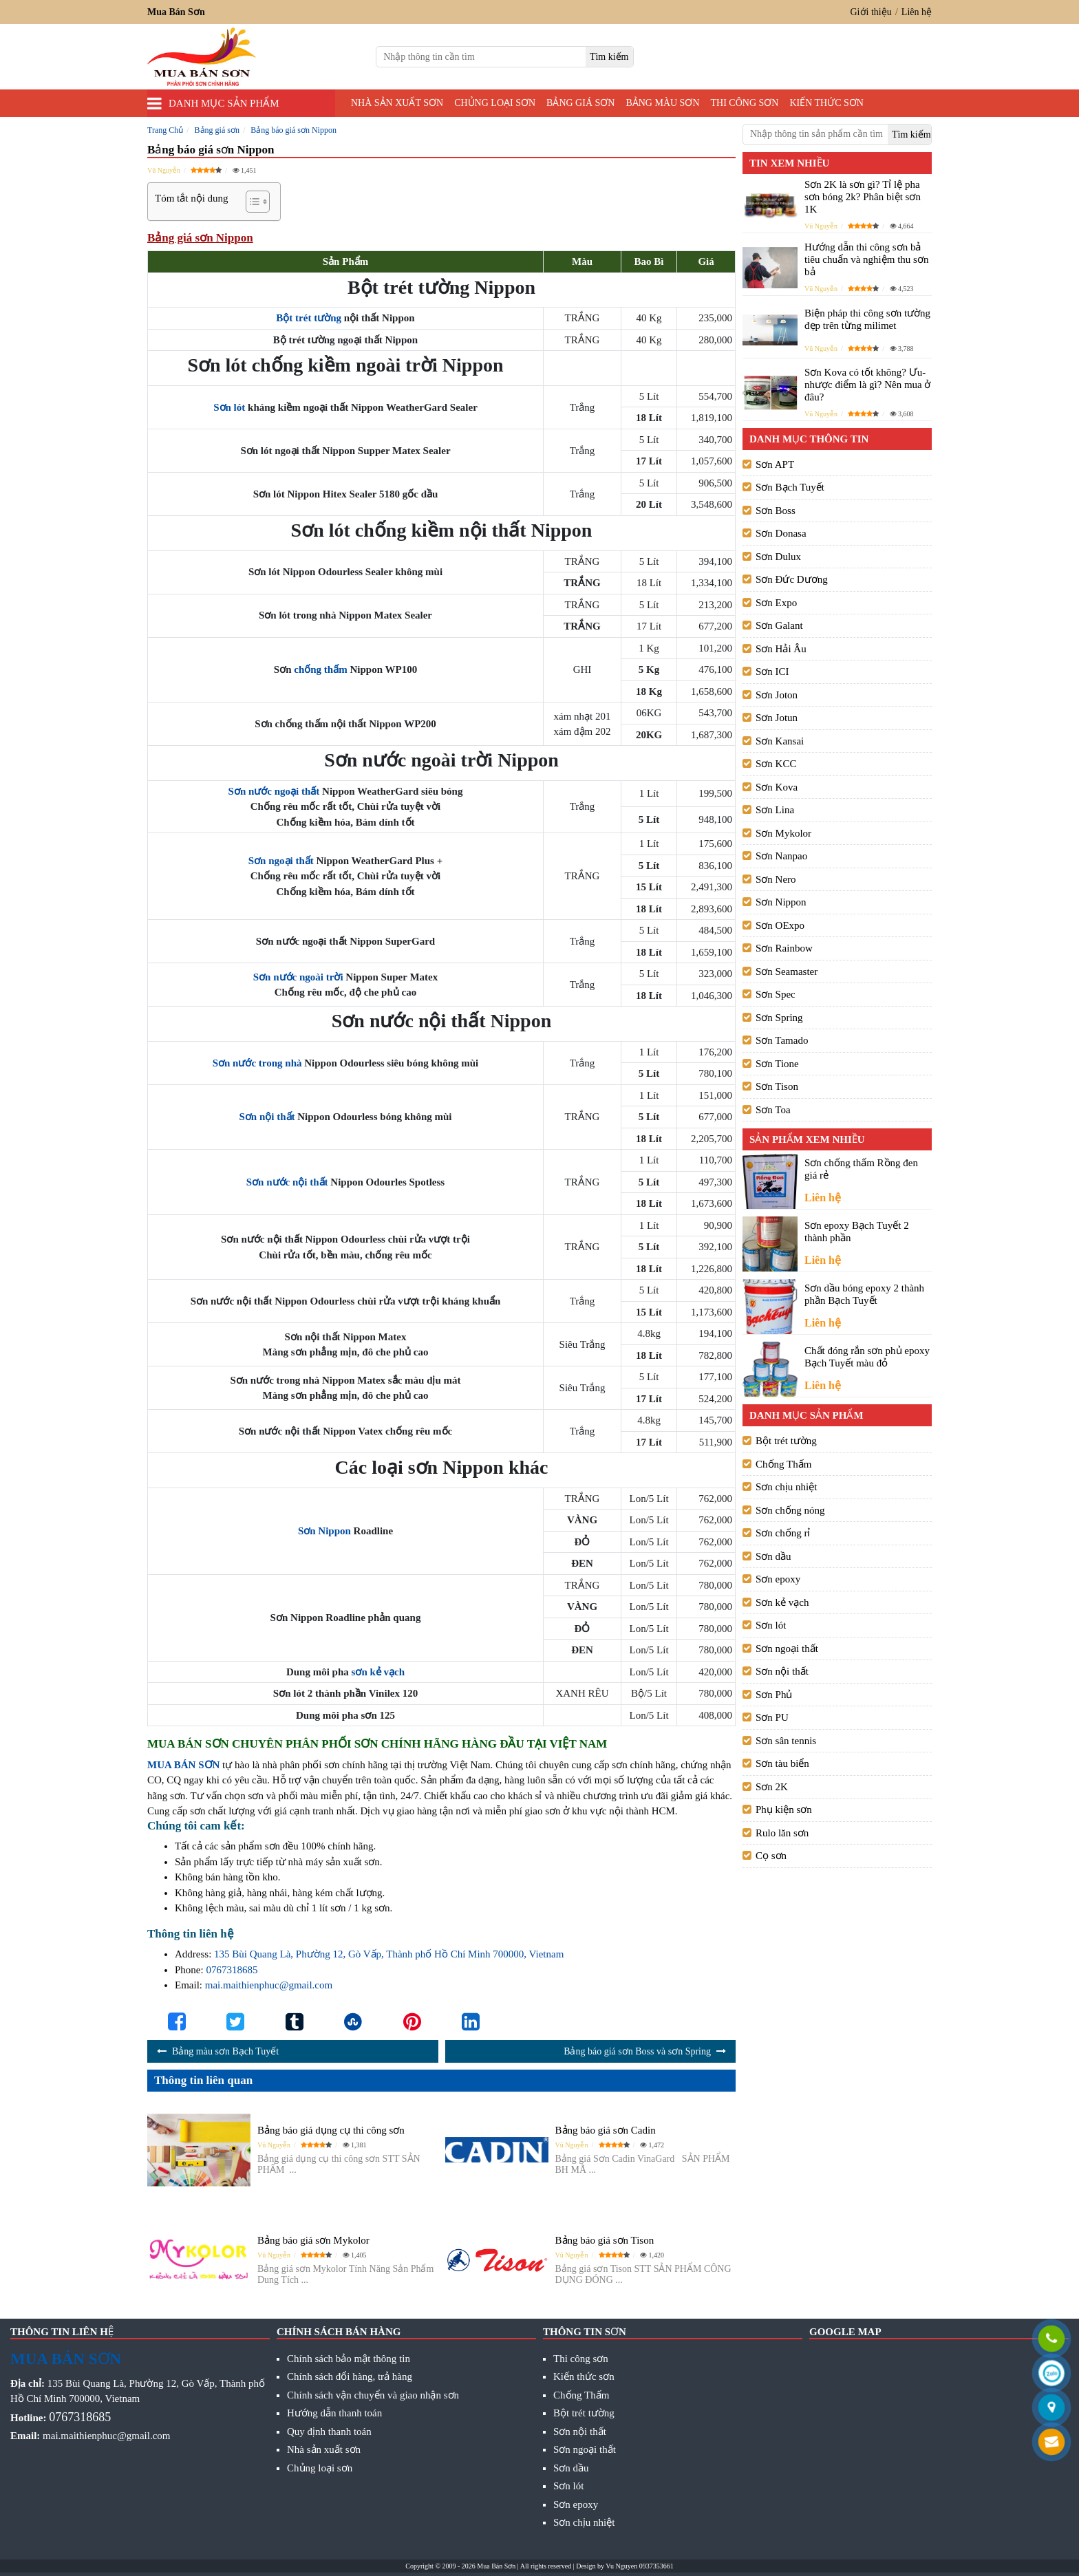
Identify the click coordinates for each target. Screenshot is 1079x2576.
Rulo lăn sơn (782, 1832)
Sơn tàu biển (782, 1763)
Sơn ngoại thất (281, 860)
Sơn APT (775, 464)
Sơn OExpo (780, 925)
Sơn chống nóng (790, 1510)
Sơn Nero (776, 879)
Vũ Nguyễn (163, 170)
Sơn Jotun (777, 717)
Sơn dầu (773, 1556)
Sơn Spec (775, 994)
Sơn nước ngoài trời (298, 977)
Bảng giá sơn (580, 103)
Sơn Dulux (778, 556)
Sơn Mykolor (783, 833)
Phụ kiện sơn (784, 1809)
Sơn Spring (779, 1017)
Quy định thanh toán (329, 2431)
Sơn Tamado (782, 1040)
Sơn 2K (772, 1786)
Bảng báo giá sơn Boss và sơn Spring (637, 2051)
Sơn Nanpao (781, 855)
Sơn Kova (777, 787)
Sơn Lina (775, 809)
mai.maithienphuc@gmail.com (268, 1984)
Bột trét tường (308, 317)
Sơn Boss (775, 510)
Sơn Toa (773, 1109)
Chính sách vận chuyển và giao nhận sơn (373, 2395)
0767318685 (231, 1969)
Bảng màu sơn (662, 103)
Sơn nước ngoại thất (274, 791)
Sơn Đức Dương (792, 579)
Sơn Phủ (774, 1694)
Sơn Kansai (780, 741)
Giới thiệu (871, 12)
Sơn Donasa (781, 533)
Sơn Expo (776, 602)
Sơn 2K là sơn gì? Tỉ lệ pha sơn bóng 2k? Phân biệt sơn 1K (862, 197)
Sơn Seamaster (787, 971)
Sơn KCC (776, 763)
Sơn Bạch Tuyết (790, 487)
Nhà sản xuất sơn (397, 103)
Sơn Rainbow (784, 948)
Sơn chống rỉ (783, 1532)
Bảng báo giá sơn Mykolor (313, 2240)
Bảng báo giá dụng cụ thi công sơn (331, 2130)
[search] (609, 57)
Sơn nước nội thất (287, 1182)
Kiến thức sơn (826, 103)
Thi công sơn (745, 103)
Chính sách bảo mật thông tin (348, 2358)
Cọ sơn (771, 1855)
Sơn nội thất (267, 1116)
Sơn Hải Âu (781, 648)
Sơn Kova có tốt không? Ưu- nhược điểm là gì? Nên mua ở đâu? (867, 384)
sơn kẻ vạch (378, 1671)
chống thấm (320, 669)
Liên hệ (916, 12)
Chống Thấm (783, 1464)
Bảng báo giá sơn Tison (604, 2240)
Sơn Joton (777, 694)
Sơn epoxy (778, 1579)
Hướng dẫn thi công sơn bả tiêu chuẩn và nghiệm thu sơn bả (866, 259)
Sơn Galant (779, 625)
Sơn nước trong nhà (257, 1063)
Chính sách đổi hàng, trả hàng (349, 2376)
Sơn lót (229, 407)
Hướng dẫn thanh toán (334, 2412)
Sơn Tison (777, 1086)
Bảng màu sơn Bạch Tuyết (225, 2051)
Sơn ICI (772, 671)
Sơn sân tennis (786, 1740)
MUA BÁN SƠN (183, 1764)
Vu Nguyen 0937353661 (639, 2566)
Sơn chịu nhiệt (786, 1486)
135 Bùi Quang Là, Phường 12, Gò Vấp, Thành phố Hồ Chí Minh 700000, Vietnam (389, 1954)
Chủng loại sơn (494, 103)
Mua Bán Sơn (496, 2566)
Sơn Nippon (324, 1530)
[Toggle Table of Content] (250, 201)
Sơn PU (772, 1717)
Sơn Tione (777, 1063)
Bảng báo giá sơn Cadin (605, 2130)
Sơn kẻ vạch (782, 1602)
